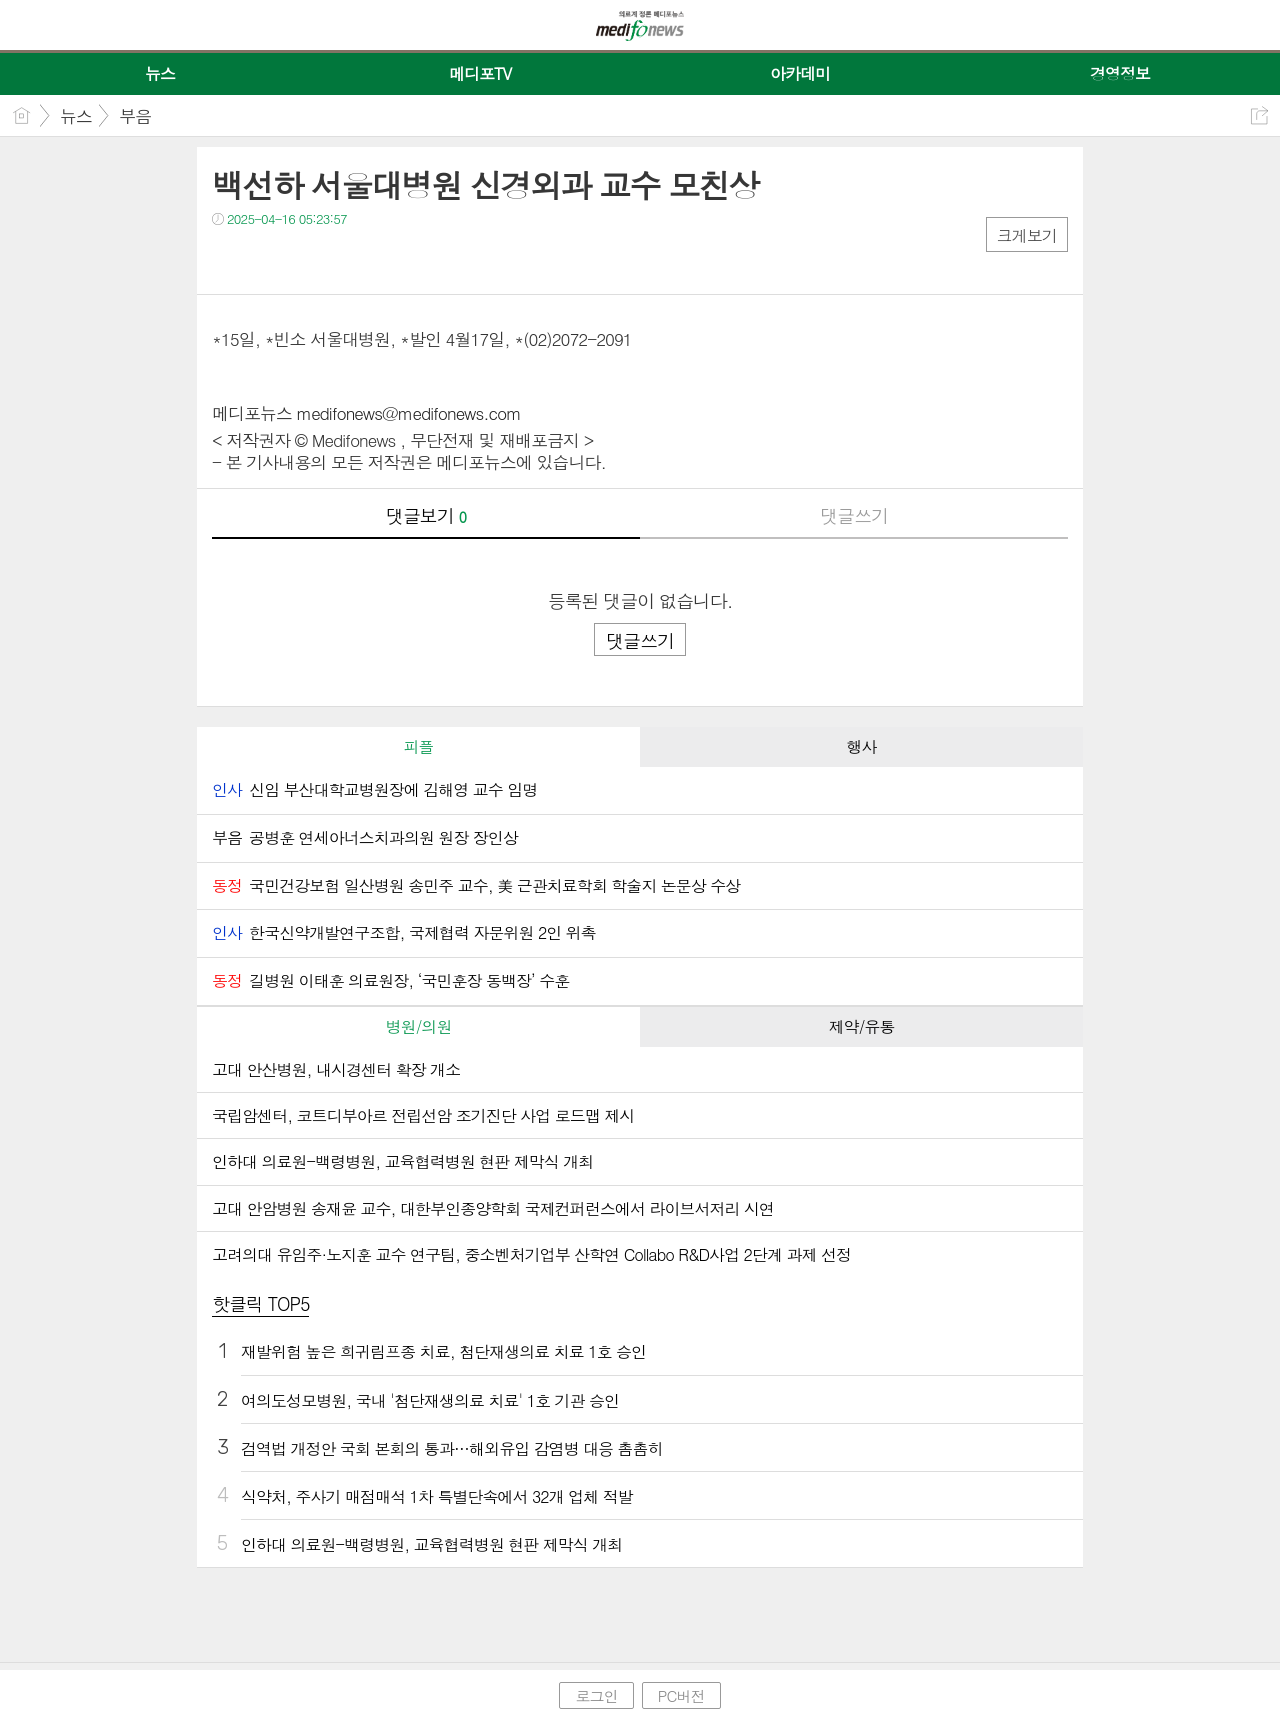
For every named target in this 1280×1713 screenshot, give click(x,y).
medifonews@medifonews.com (409, 413)
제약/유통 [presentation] (862, 1026)
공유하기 (1259, 115)
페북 (229, 259)
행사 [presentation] (861, 746)
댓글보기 (426, 515)
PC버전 (681, 1695)
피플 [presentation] (418, 746)
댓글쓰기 (854, 515)
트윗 (269, 259)
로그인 (596, 1695)
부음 (135, 116)
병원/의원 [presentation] (419, 1026)
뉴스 (76, 116)
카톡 (309, 259)
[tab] (418, 747)
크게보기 (1027, 235)
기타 (349, 259)
